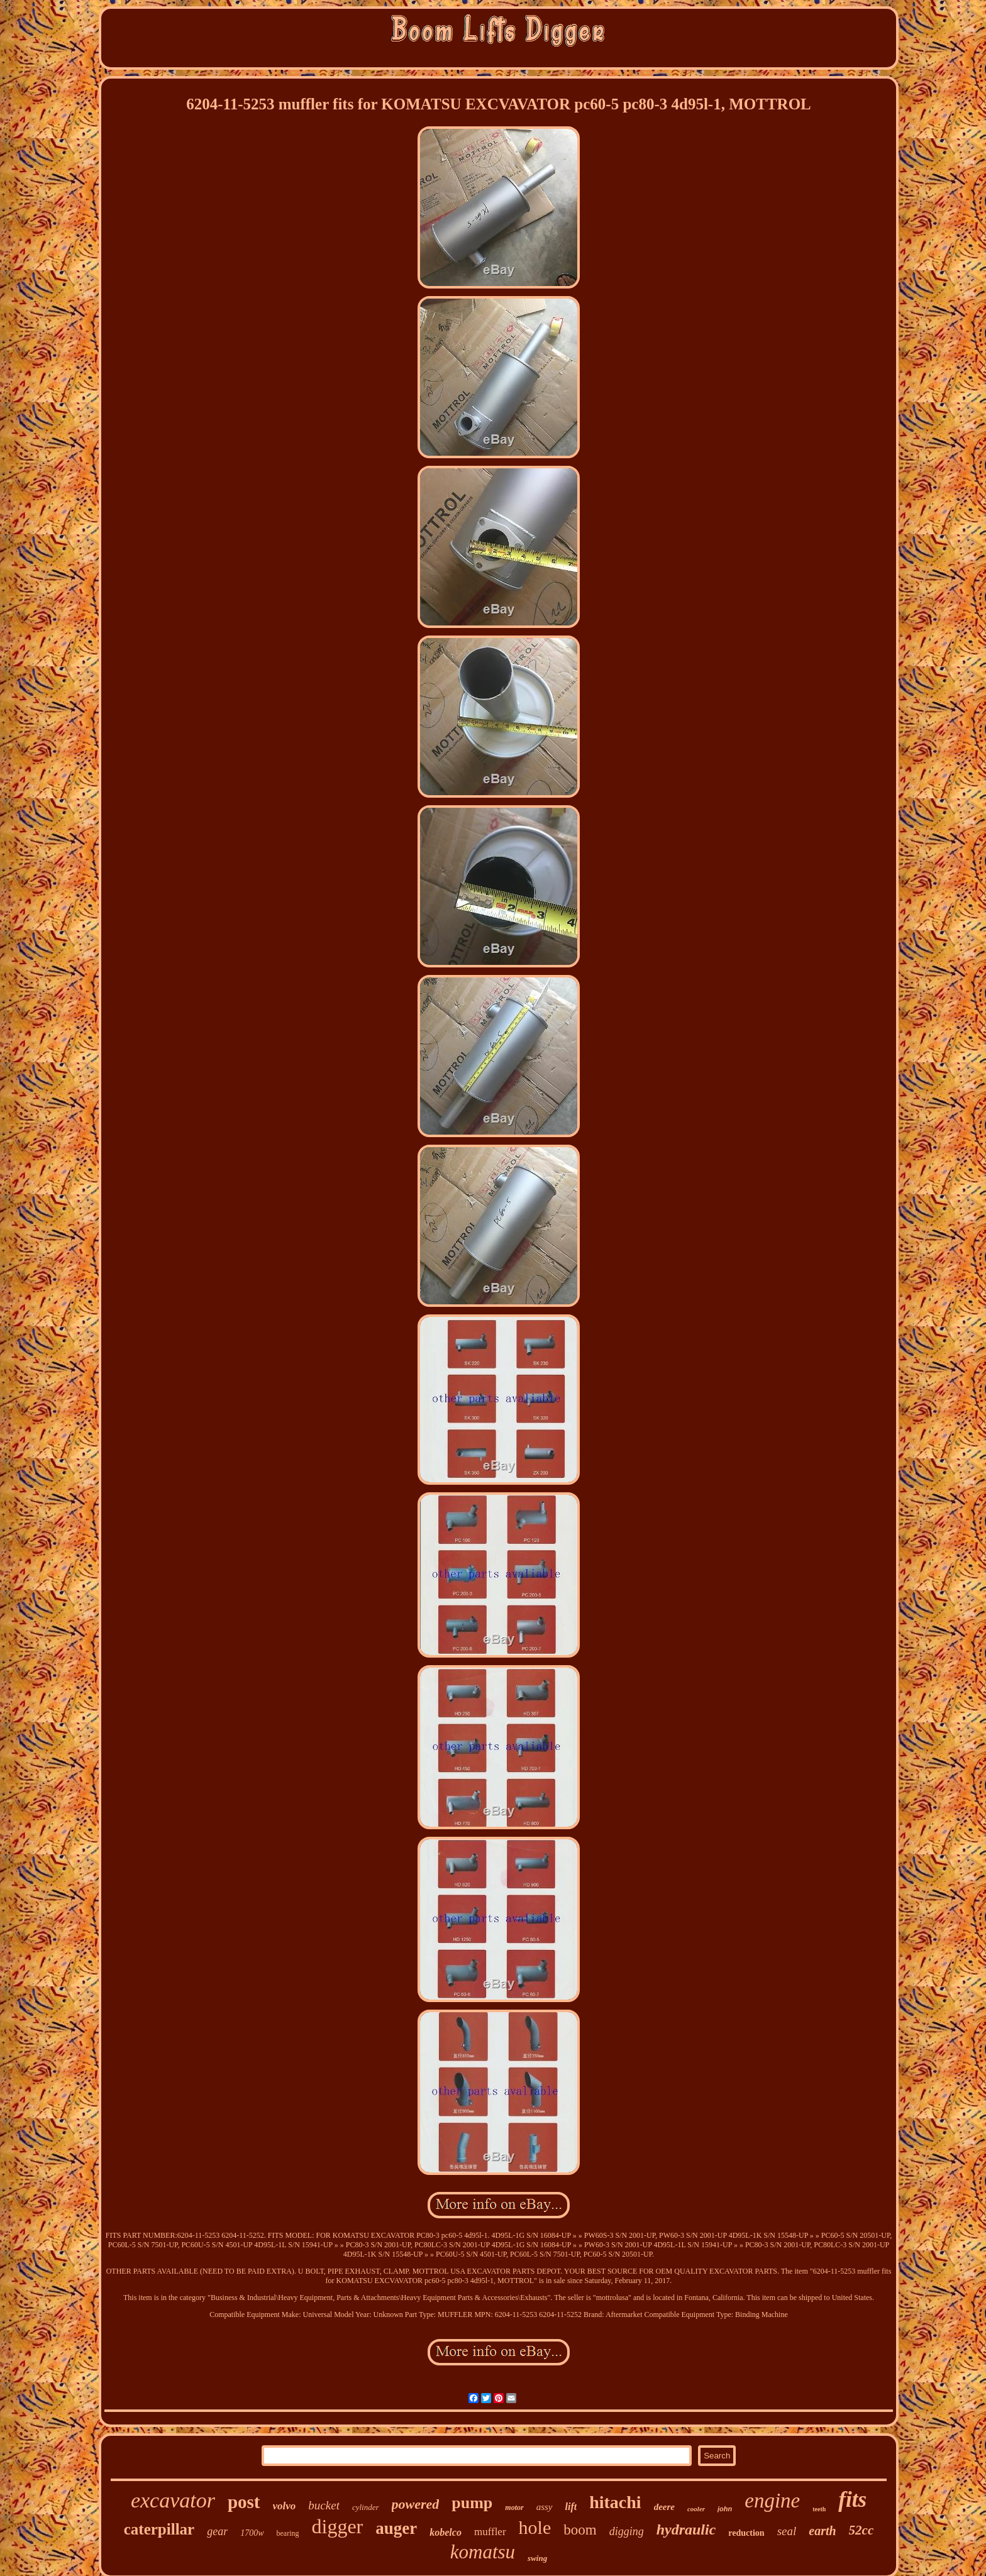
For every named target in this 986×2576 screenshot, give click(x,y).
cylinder (365, 2507)
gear (217, 2531)
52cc (861, 2530)
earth (822, 2531)
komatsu (482, 2552)
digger (337, 2526)
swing (537, 2558)
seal (787, 2531)
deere (664, 2507)
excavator (173, 2500)
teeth (819, 2509)
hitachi (615, 2502)
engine (772, 2500)
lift (571, 2506)
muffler (490, 2532)
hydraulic (686, 2529)
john (724, 2509)
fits (852, 2499)
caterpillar (159, 2529)
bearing (288, 2533)
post (244, 2502)
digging (626, 2531)
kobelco (445, 2532)
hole (535, 2527)
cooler (696, 2509)
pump (471, 2503)
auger (396, 2528)
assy (544, 2507)
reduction (746, 2533)
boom (579, 2530)
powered (416, 2504)
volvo (284, 2506)
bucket (324, 2505)
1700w (251, 2533)
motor (514, 2507)
